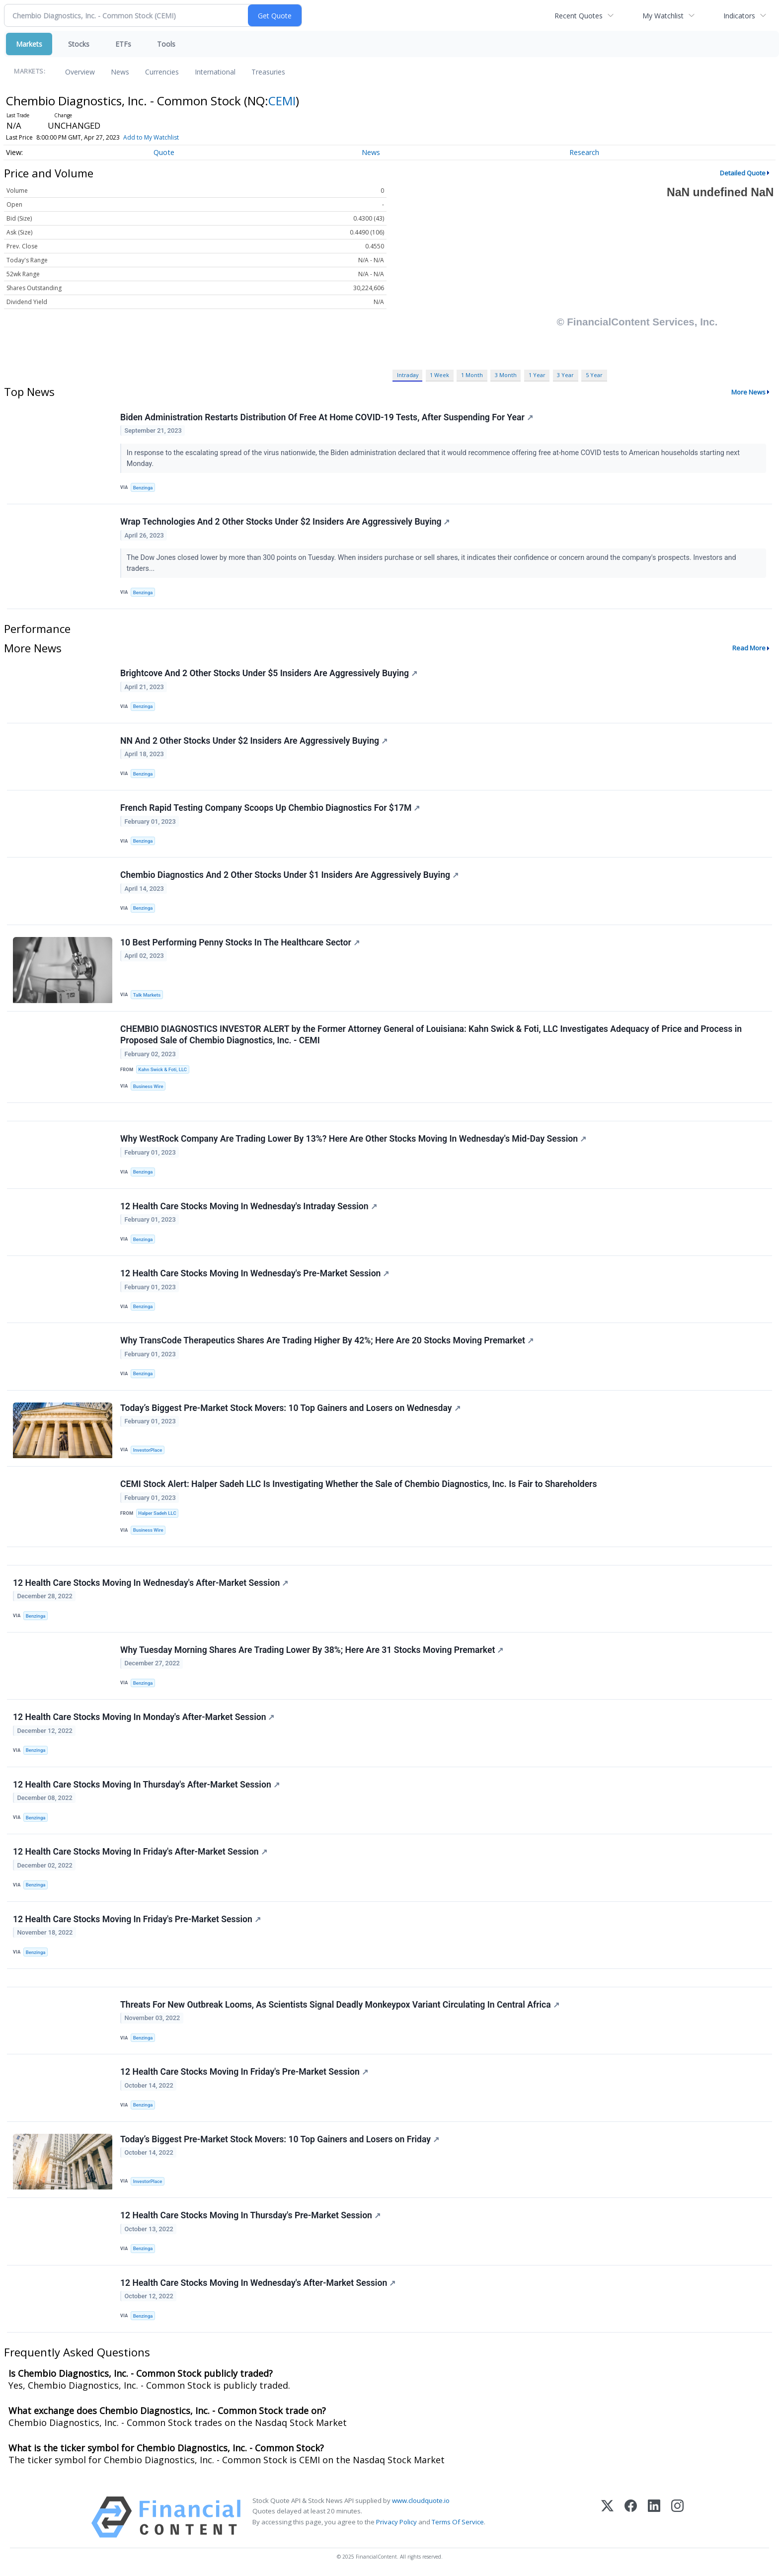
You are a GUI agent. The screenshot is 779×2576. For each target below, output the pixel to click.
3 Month (506, 375)
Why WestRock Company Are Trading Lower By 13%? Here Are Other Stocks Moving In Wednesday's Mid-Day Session (353, 1139)
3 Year (565, 375)
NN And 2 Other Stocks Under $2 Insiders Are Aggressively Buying (254, 741)
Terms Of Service (458, 2521)
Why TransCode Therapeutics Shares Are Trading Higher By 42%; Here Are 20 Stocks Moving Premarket (327, 1340)
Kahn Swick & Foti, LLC (162, 1069)
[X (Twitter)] (607, 2517)
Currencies (162, 72)
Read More (749, 647)
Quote (164, 152)
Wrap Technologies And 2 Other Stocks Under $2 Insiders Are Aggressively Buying (285, 522)
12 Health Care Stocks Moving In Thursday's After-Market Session (146, 1785)
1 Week (439, 375)
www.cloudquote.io (421, 2500)
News (120, 72)
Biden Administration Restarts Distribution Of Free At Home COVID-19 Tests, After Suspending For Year (326, 417)
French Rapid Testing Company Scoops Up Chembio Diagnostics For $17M (270, 808)
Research (584, 152)
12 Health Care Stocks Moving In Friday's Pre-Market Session (137, 1919)
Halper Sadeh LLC (157, 1513)
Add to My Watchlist (151, 137)
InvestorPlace (147, 1450)
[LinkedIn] (654, 2517)
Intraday (407, 375)
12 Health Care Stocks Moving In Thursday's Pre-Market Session (250, 2215)
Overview (80, 72)
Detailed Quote (743, 172)
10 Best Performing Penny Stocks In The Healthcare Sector (240, 942)
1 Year (537, 375)
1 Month (472, 375)
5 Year (594, 375)
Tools (166, 44)
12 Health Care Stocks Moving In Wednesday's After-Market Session (150, 1583)
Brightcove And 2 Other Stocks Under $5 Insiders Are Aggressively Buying (268, 673)
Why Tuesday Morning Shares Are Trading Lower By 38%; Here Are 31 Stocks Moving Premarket (311, 1650)
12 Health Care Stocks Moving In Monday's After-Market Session (143, 1717)
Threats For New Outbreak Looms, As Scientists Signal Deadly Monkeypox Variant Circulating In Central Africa (339, 2005)
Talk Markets (146, 995)
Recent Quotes (578, 15)
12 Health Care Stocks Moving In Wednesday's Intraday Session (248, 1206)
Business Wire (148, 1086)
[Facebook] (631, 2517)
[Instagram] (677, 2517)
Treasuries (268, 72)
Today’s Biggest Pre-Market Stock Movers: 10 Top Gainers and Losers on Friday (279, 2139)
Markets (29, 44)
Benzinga (143, 487)
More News (748, 392)
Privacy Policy (396, 2521)
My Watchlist (663, 15)
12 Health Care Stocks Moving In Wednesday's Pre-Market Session (254, 1273)
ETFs (123, 44)
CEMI (282, 100)
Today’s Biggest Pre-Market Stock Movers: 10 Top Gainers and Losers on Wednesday (290, 1408)
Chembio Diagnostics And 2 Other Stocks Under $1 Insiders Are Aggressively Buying (289, 875)
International (215, 72)
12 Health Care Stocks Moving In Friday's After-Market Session (140, 1852)
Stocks (78, 44)
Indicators (739, 15)
